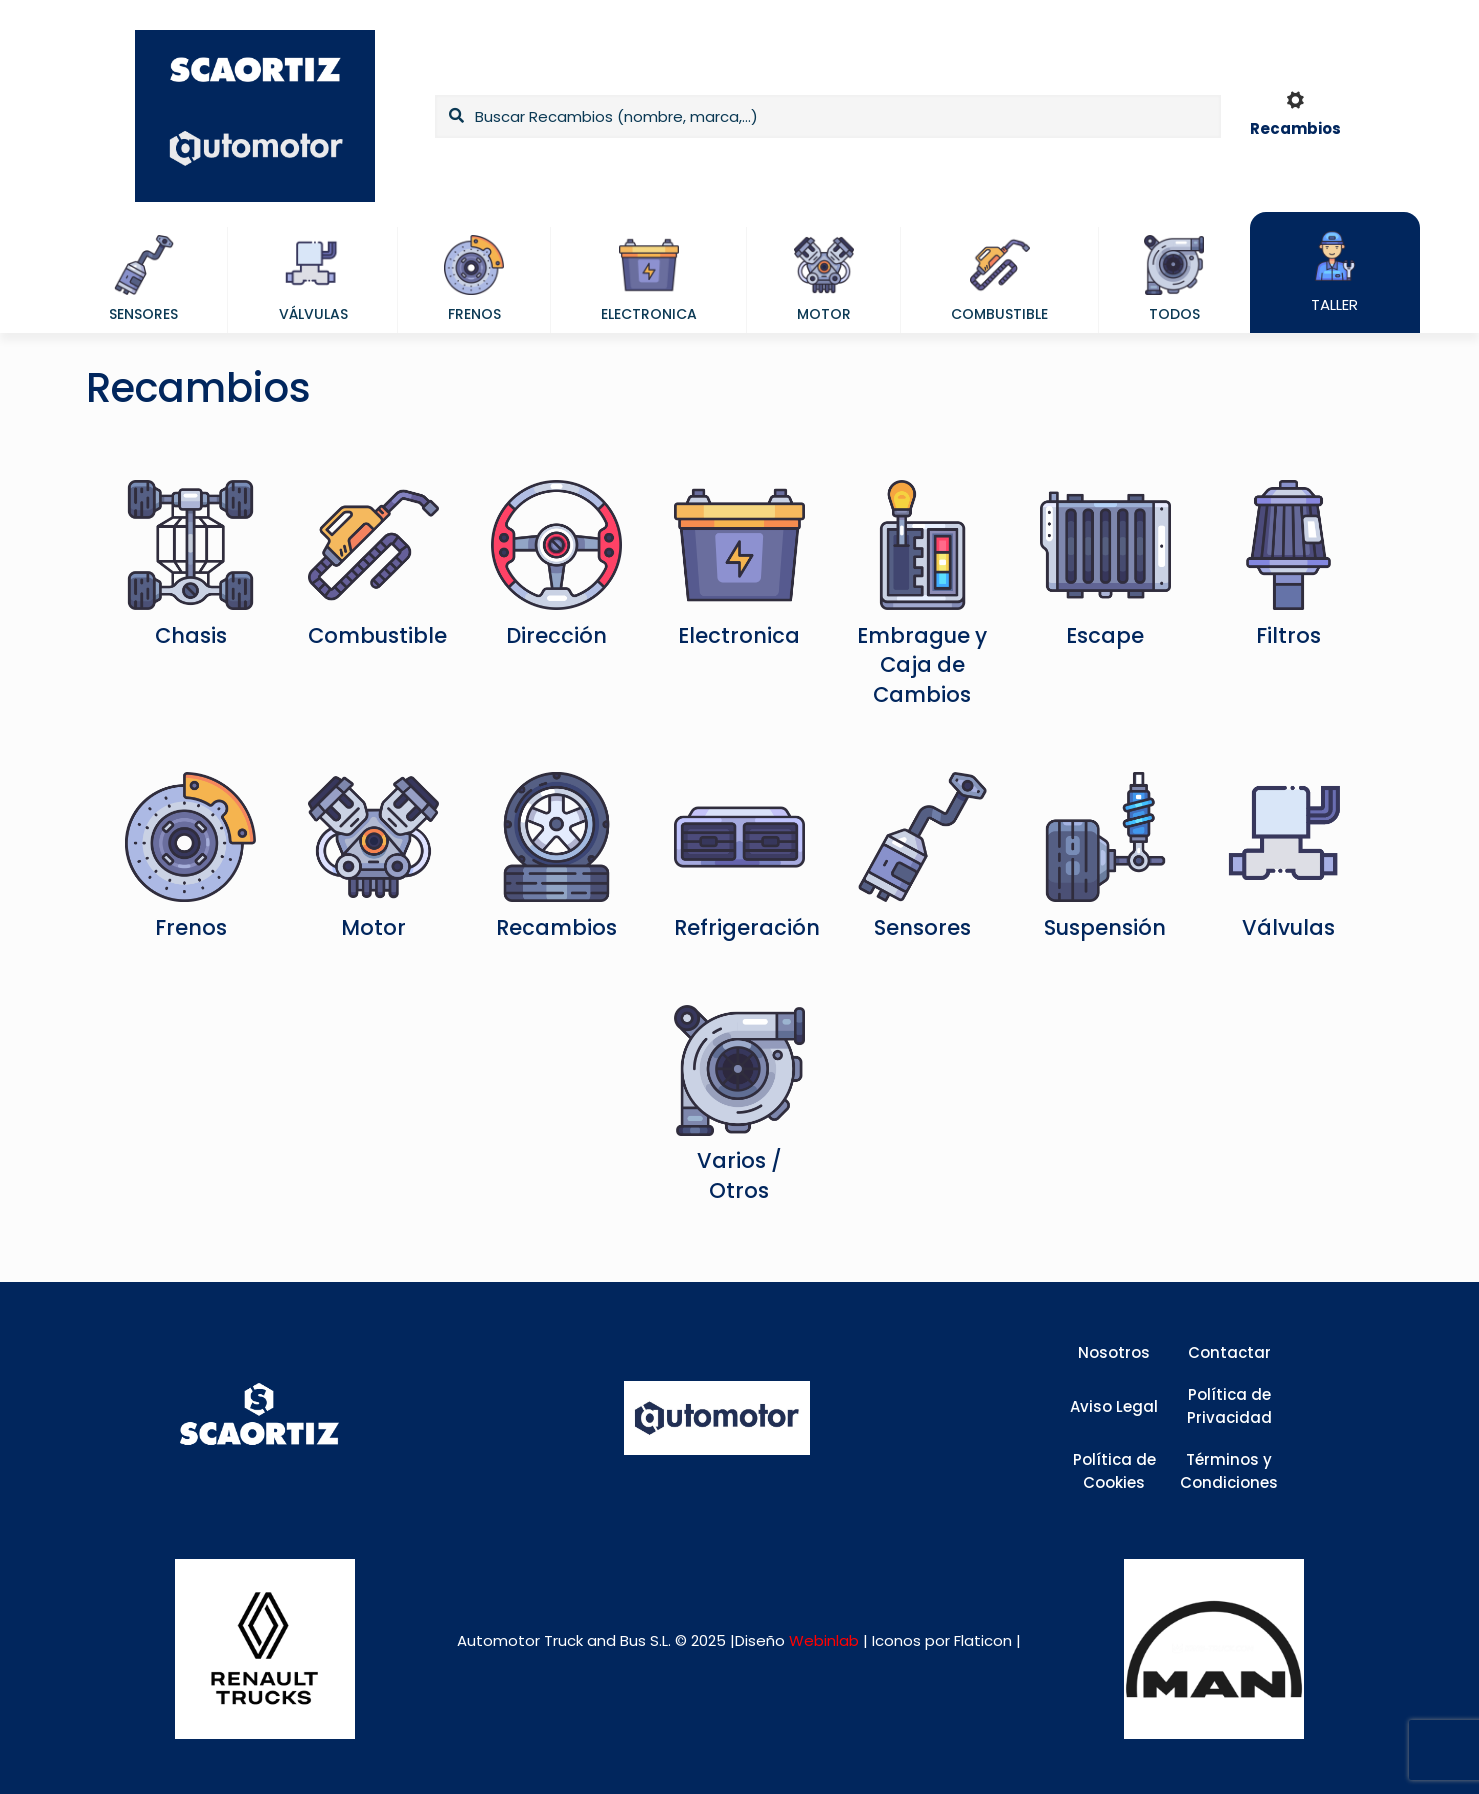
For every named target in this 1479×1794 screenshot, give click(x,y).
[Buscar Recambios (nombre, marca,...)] (828, 116)
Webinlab (826, 1640)
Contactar (1229, 1352)
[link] (264, 1648)
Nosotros (1114, 1352)
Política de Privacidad (1229, 1406)
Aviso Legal (1114, 1406)
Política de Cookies (1114, 1471)
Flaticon (983, 1640)
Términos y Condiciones (1229, 1471)
